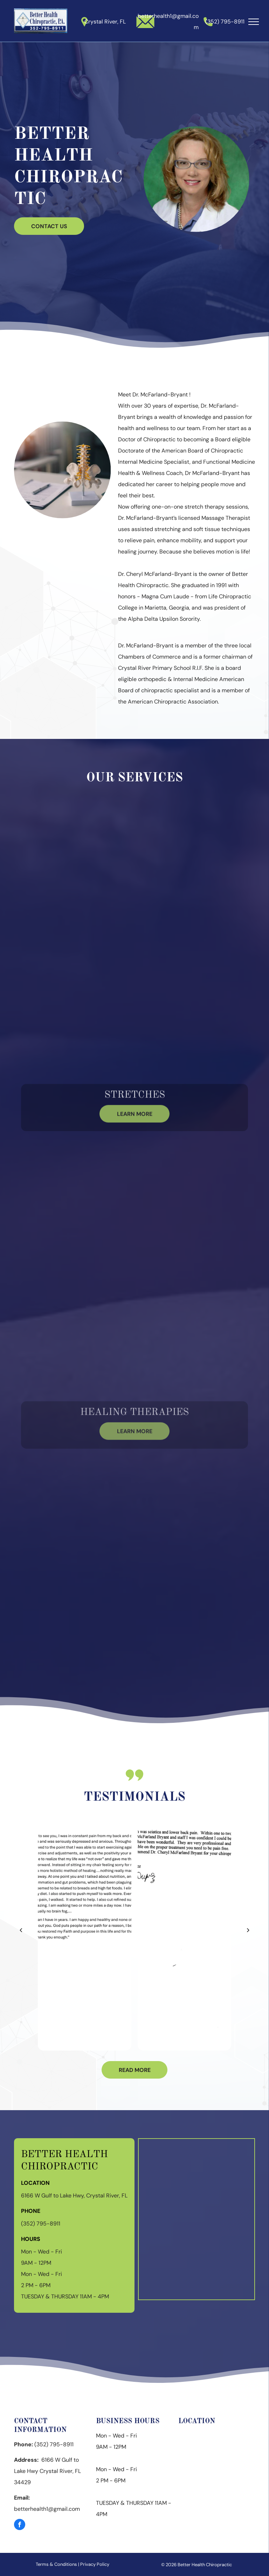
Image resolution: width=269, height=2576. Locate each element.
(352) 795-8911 (224, 21)
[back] (21, 1930)
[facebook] (19, 2525)
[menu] (253, 22)
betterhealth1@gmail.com (47, 2509)
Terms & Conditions (56, 2564)
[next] (248, 1930)
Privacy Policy (94, 2564)
